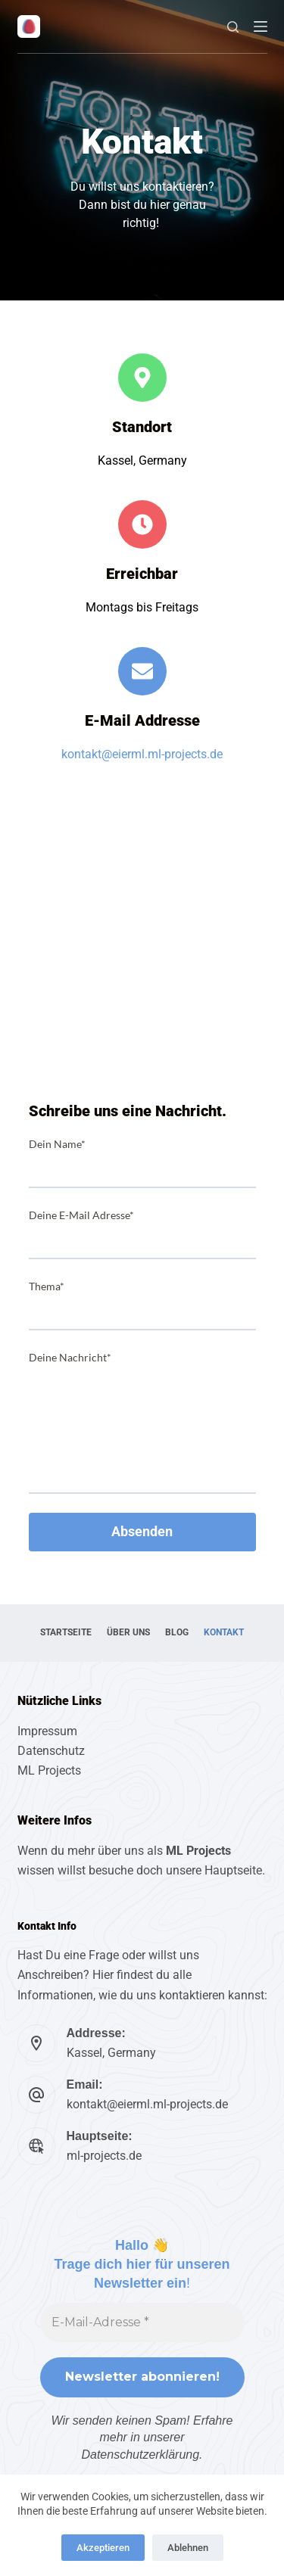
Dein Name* (57, 1143)
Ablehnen (187, 2547)
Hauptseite (233, 1870)
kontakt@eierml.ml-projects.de (142, 754)
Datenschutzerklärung (140, 2454)
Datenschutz (51, 1751)
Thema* (46, 1286)
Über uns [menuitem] (128, 1632)
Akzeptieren (103, 2547)
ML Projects (49, 1770)
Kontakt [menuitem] (224, 1632)
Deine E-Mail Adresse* (81, 1215)
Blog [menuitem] (177, 1632)
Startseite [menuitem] (66, 1632)
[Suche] (233, 27)
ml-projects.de (104, 2155)
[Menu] (260, 26)
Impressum (47, 1731)
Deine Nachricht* (70, 1357)
